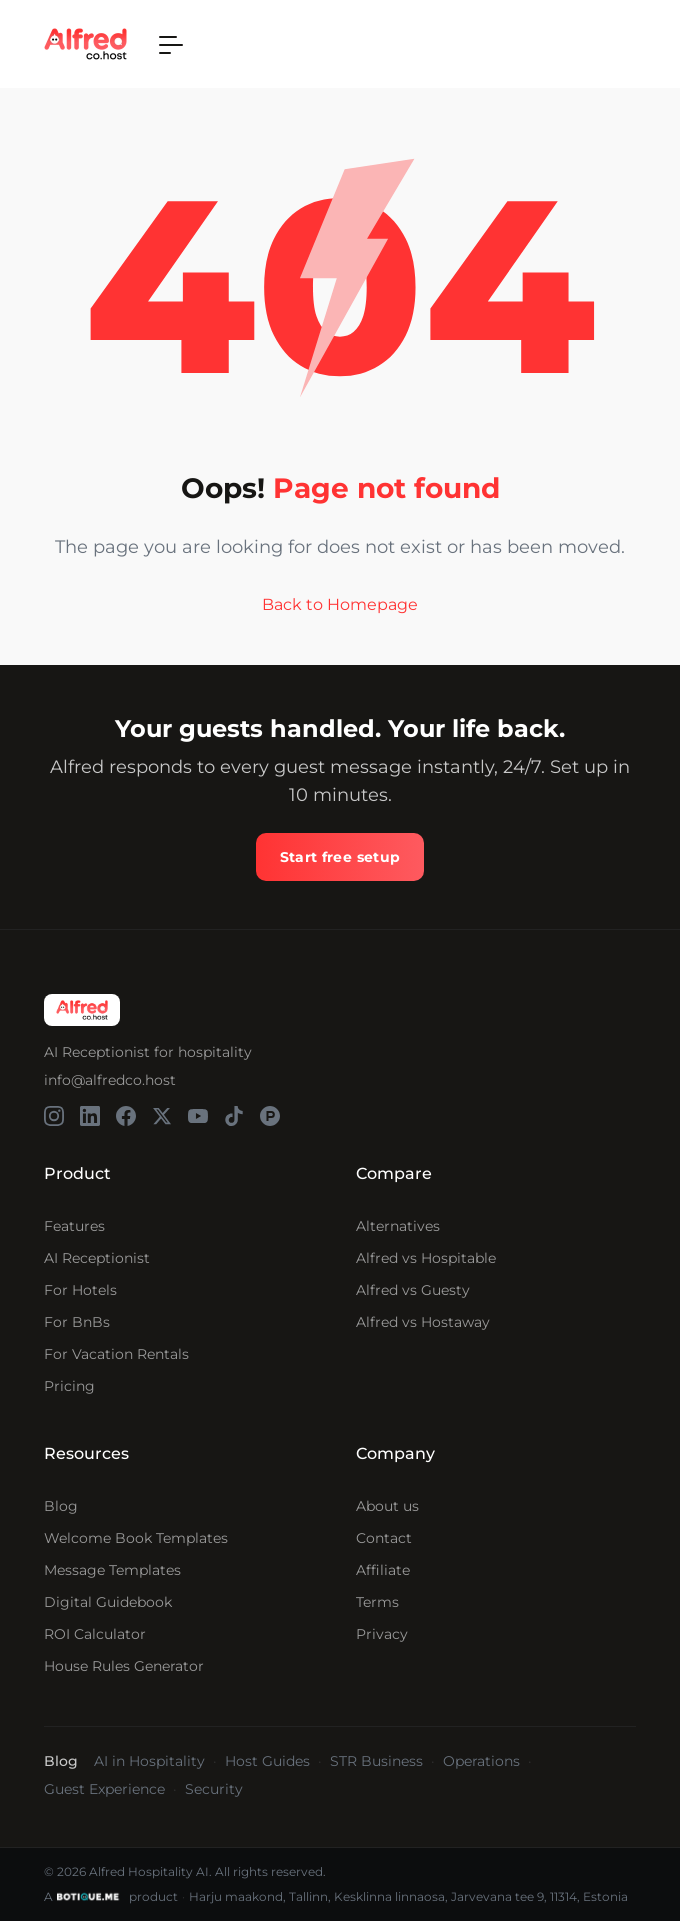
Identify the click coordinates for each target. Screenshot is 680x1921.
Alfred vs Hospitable (426, 1258)
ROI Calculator (95, 1634)
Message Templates (112, 1570)
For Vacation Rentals (116, 1354)
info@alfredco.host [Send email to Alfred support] (110, 1080)
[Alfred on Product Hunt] (270, 1116)
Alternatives (398, 1226)
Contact (384, 1538)
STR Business (376, 1761)
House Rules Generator (124, 1666)
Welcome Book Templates (136, 1538)
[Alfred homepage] (82, 1010)
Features (74, 1226)
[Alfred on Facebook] (126, 1116)
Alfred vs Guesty (413, 1290)
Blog (61, 1506)
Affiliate (383, 1570)
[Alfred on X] (162, 1116)
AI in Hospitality (149, 1761)
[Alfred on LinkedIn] (90, 1116)
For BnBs (77, 1322)
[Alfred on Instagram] (54, 1116)
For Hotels (80, 1290)
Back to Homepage (340, 605)
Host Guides (267, 1761)
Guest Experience (104, 1789)
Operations (481, 1761)
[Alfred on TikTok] (234, 1116)
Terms (377, 1602)
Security (214, 1789)
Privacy (382, 1634)
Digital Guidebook (108, 1602)
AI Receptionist (97, 1258)
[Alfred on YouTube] (198, 1116)
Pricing (69, 1386)
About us (387, 1506)
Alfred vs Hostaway (423, 1322)
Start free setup (340, 857)
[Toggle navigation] (171, 44)
